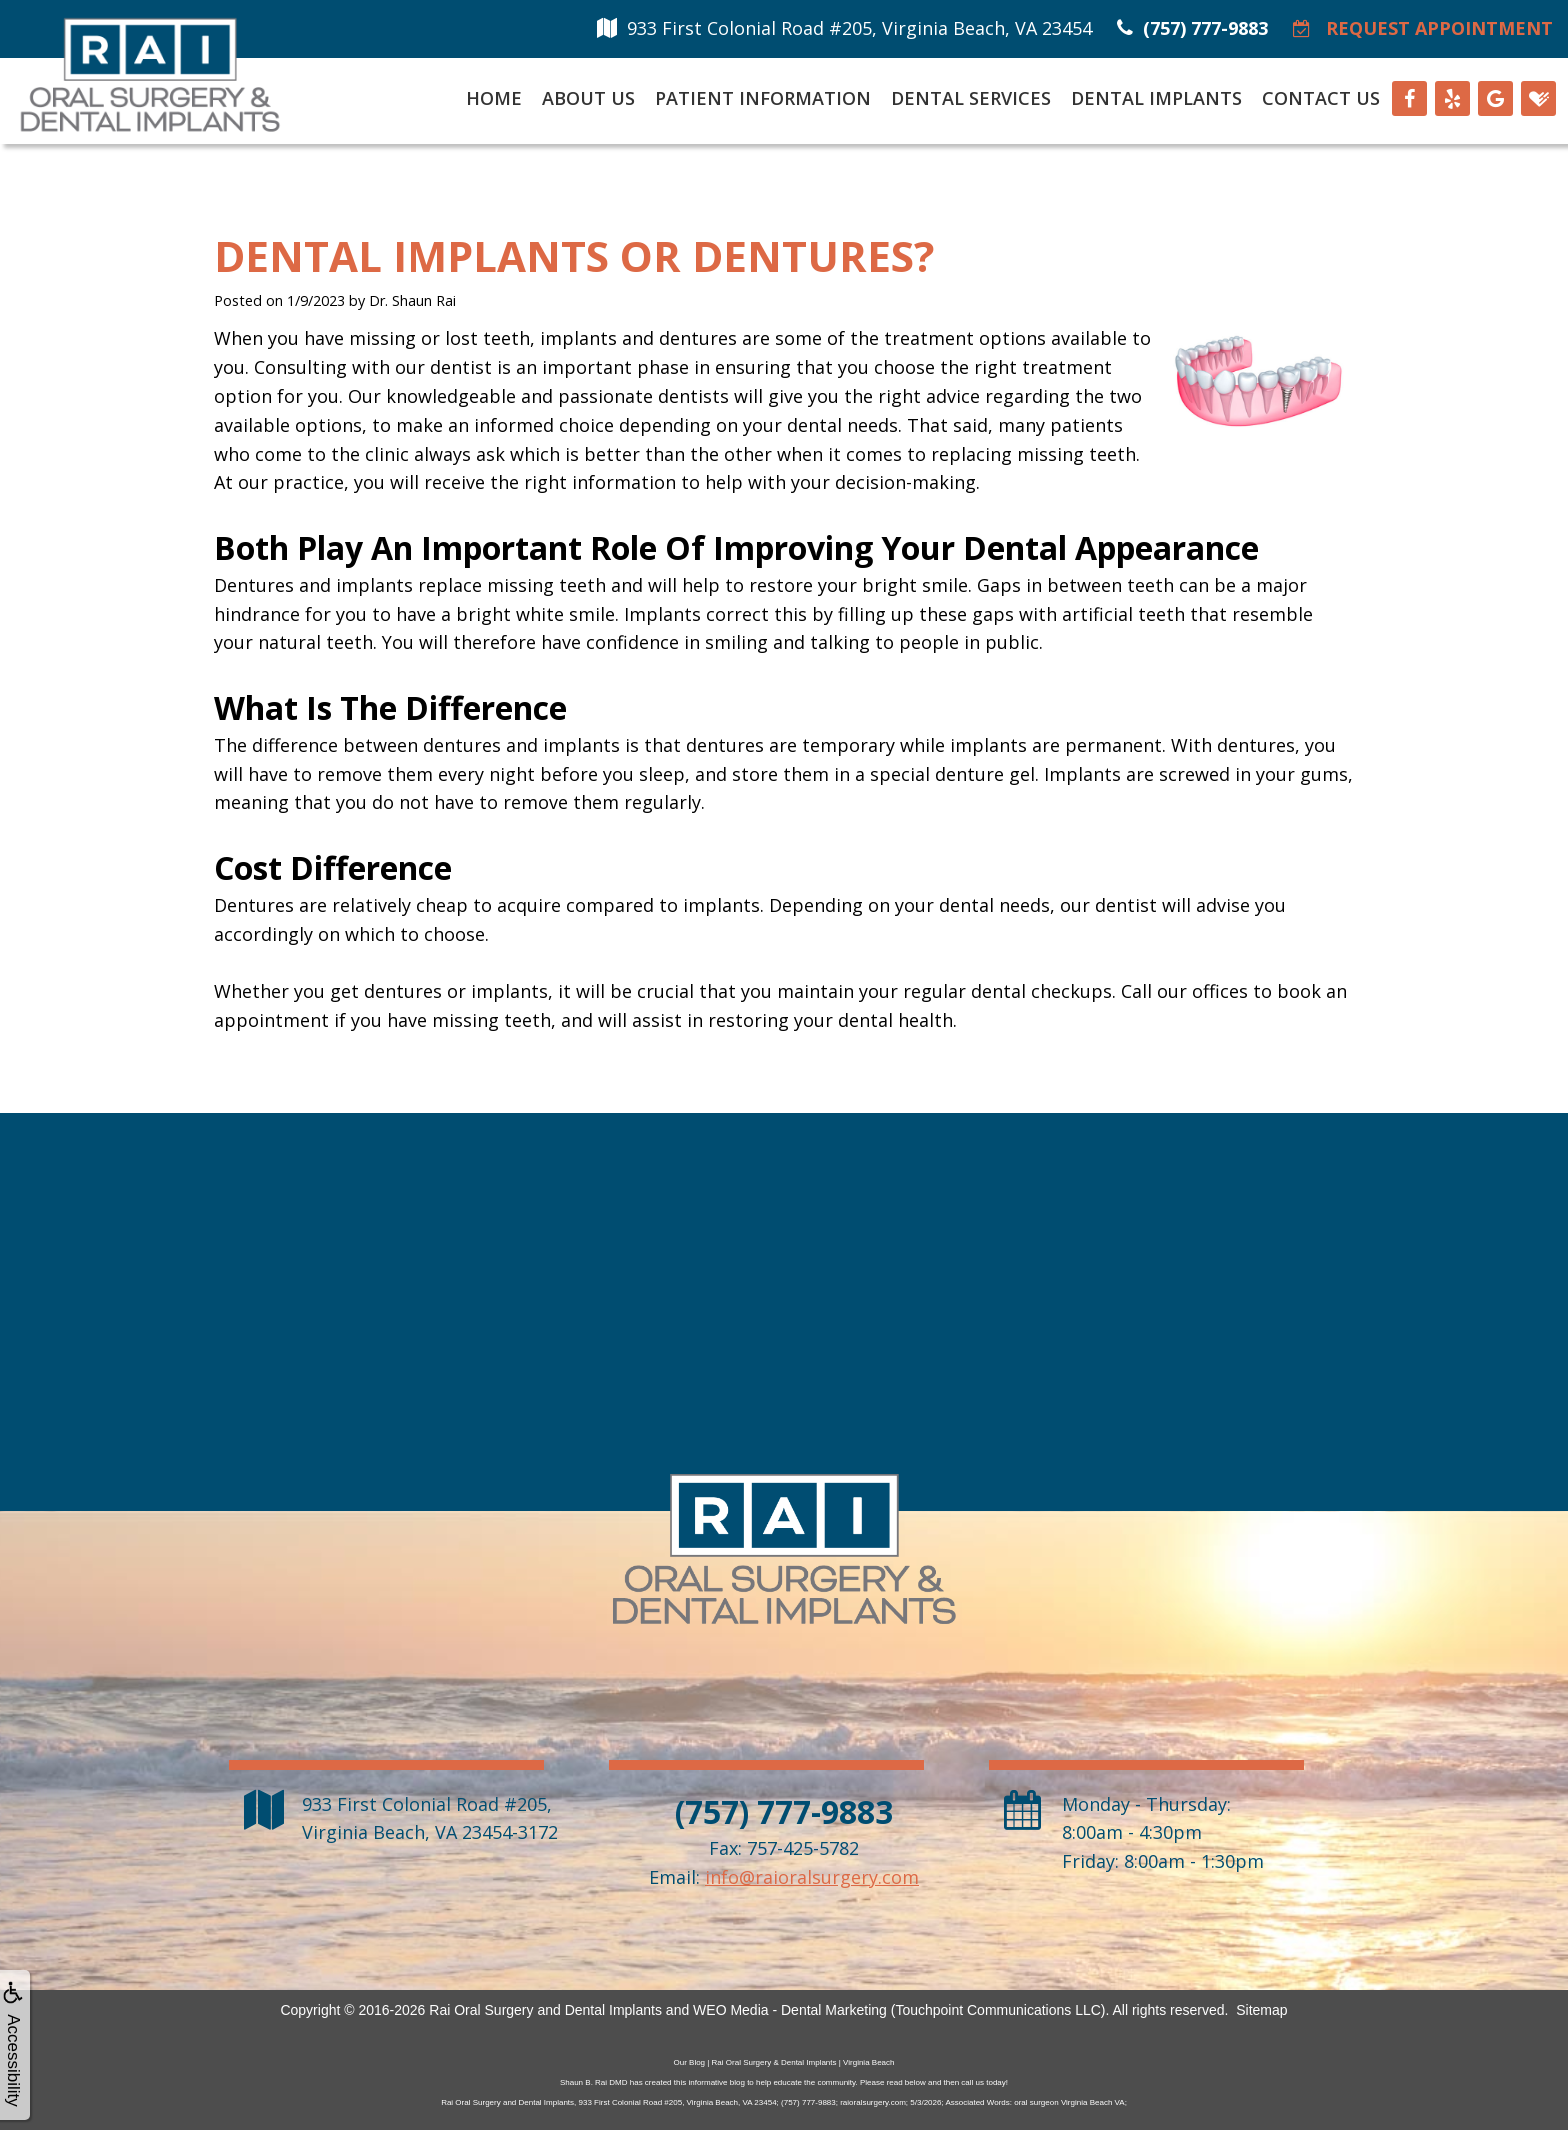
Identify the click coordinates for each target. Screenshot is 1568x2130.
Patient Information (763, 98)
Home (494, 98)
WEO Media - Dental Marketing (790, 2010)
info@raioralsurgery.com (812, 1877)
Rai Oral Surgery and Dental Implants (545, 2010)
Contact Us (1321, 98)
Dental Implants (1156, 98)
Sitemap (1261, 2010)
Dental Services (971, 98)
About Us (588, 98)
